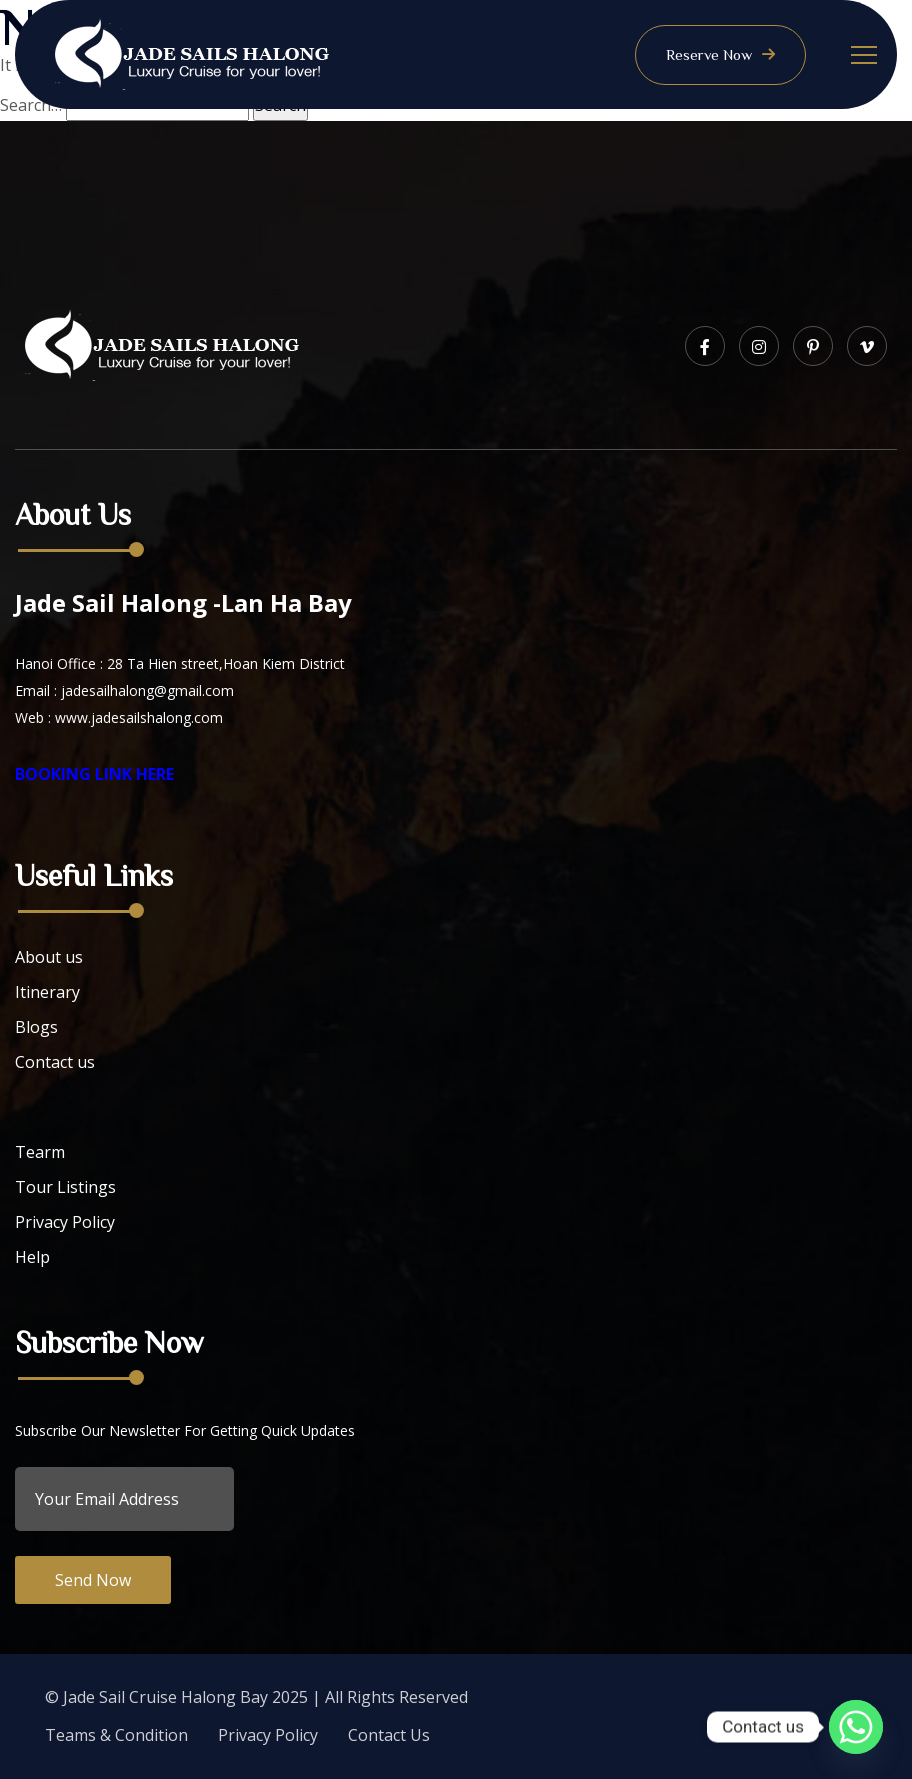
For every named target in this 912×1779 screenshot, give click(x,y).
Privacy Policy (65, 1222)
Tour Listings (65, 1187)
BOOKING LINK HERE (94, 774)
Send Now (93, 1580)
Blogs (36, 1027)
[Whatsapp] (856, 1727)
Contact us (55, 1062)
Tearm (40, 1152)
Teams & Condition (116, 1735)
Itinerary (47, 992)
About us (49, 957)
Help (32, 1257)
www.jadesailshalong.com (139, 717)
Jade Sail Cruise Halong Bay (165, 1697)
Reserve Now (720, 55)
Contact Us (389, 1735)
